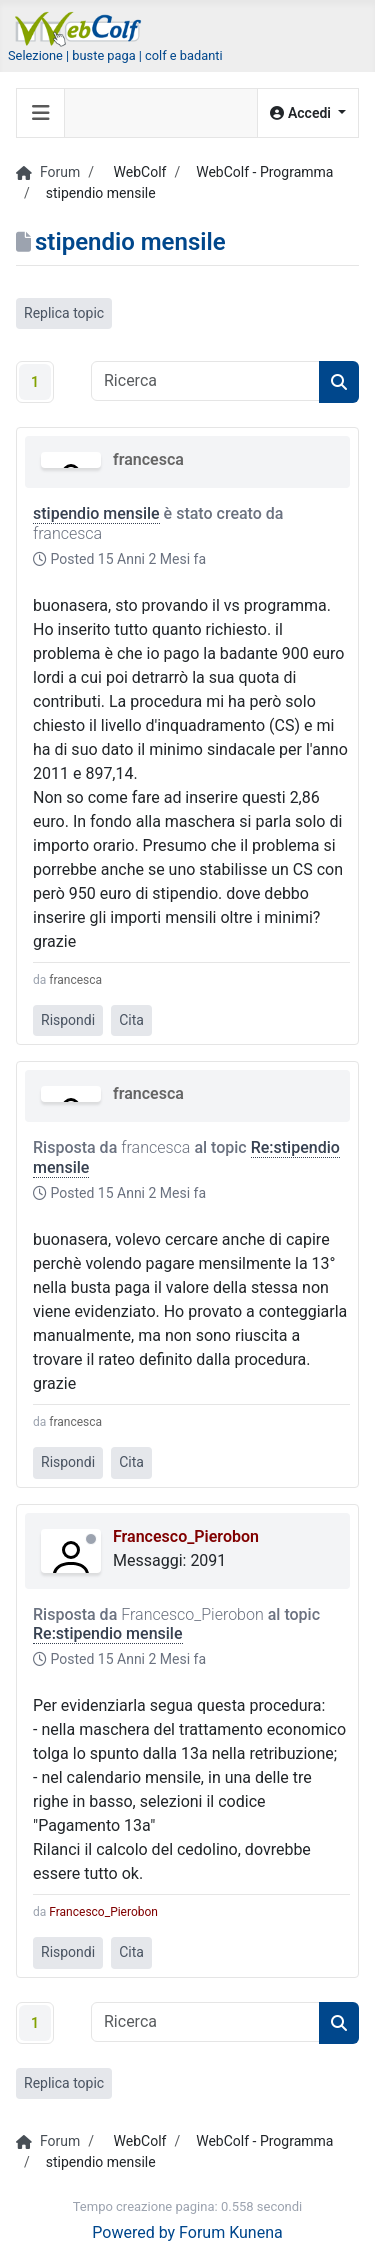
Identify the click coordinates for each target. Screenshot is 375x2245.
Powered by (133, 2232)
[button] (308, 113)
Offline (91, 1539)
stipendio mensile (96, 513)
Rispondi (68, 1020)
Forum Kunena (231, 2232)
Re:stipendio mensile (108, 1633)
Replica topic (64, 313)
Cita (131, 1020)
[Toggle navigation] (41, 113)
